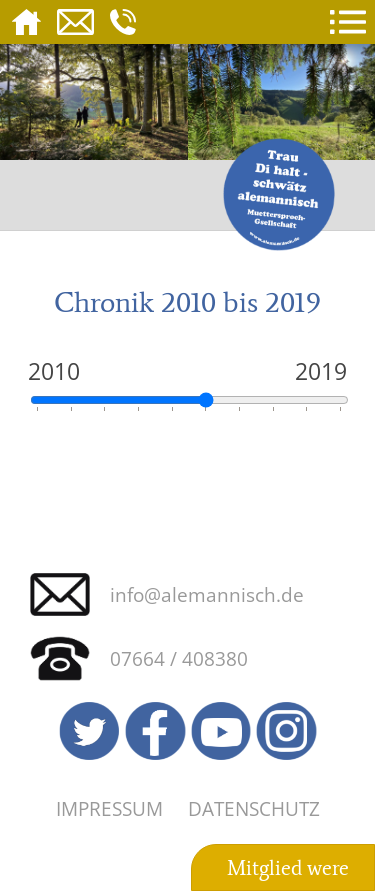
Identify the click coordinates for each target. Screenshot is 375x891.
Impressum (109, 808)
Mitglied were (288, 868)
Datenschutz (254, 808)
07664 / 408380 (179, 658)
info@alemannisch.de (207, 594)
